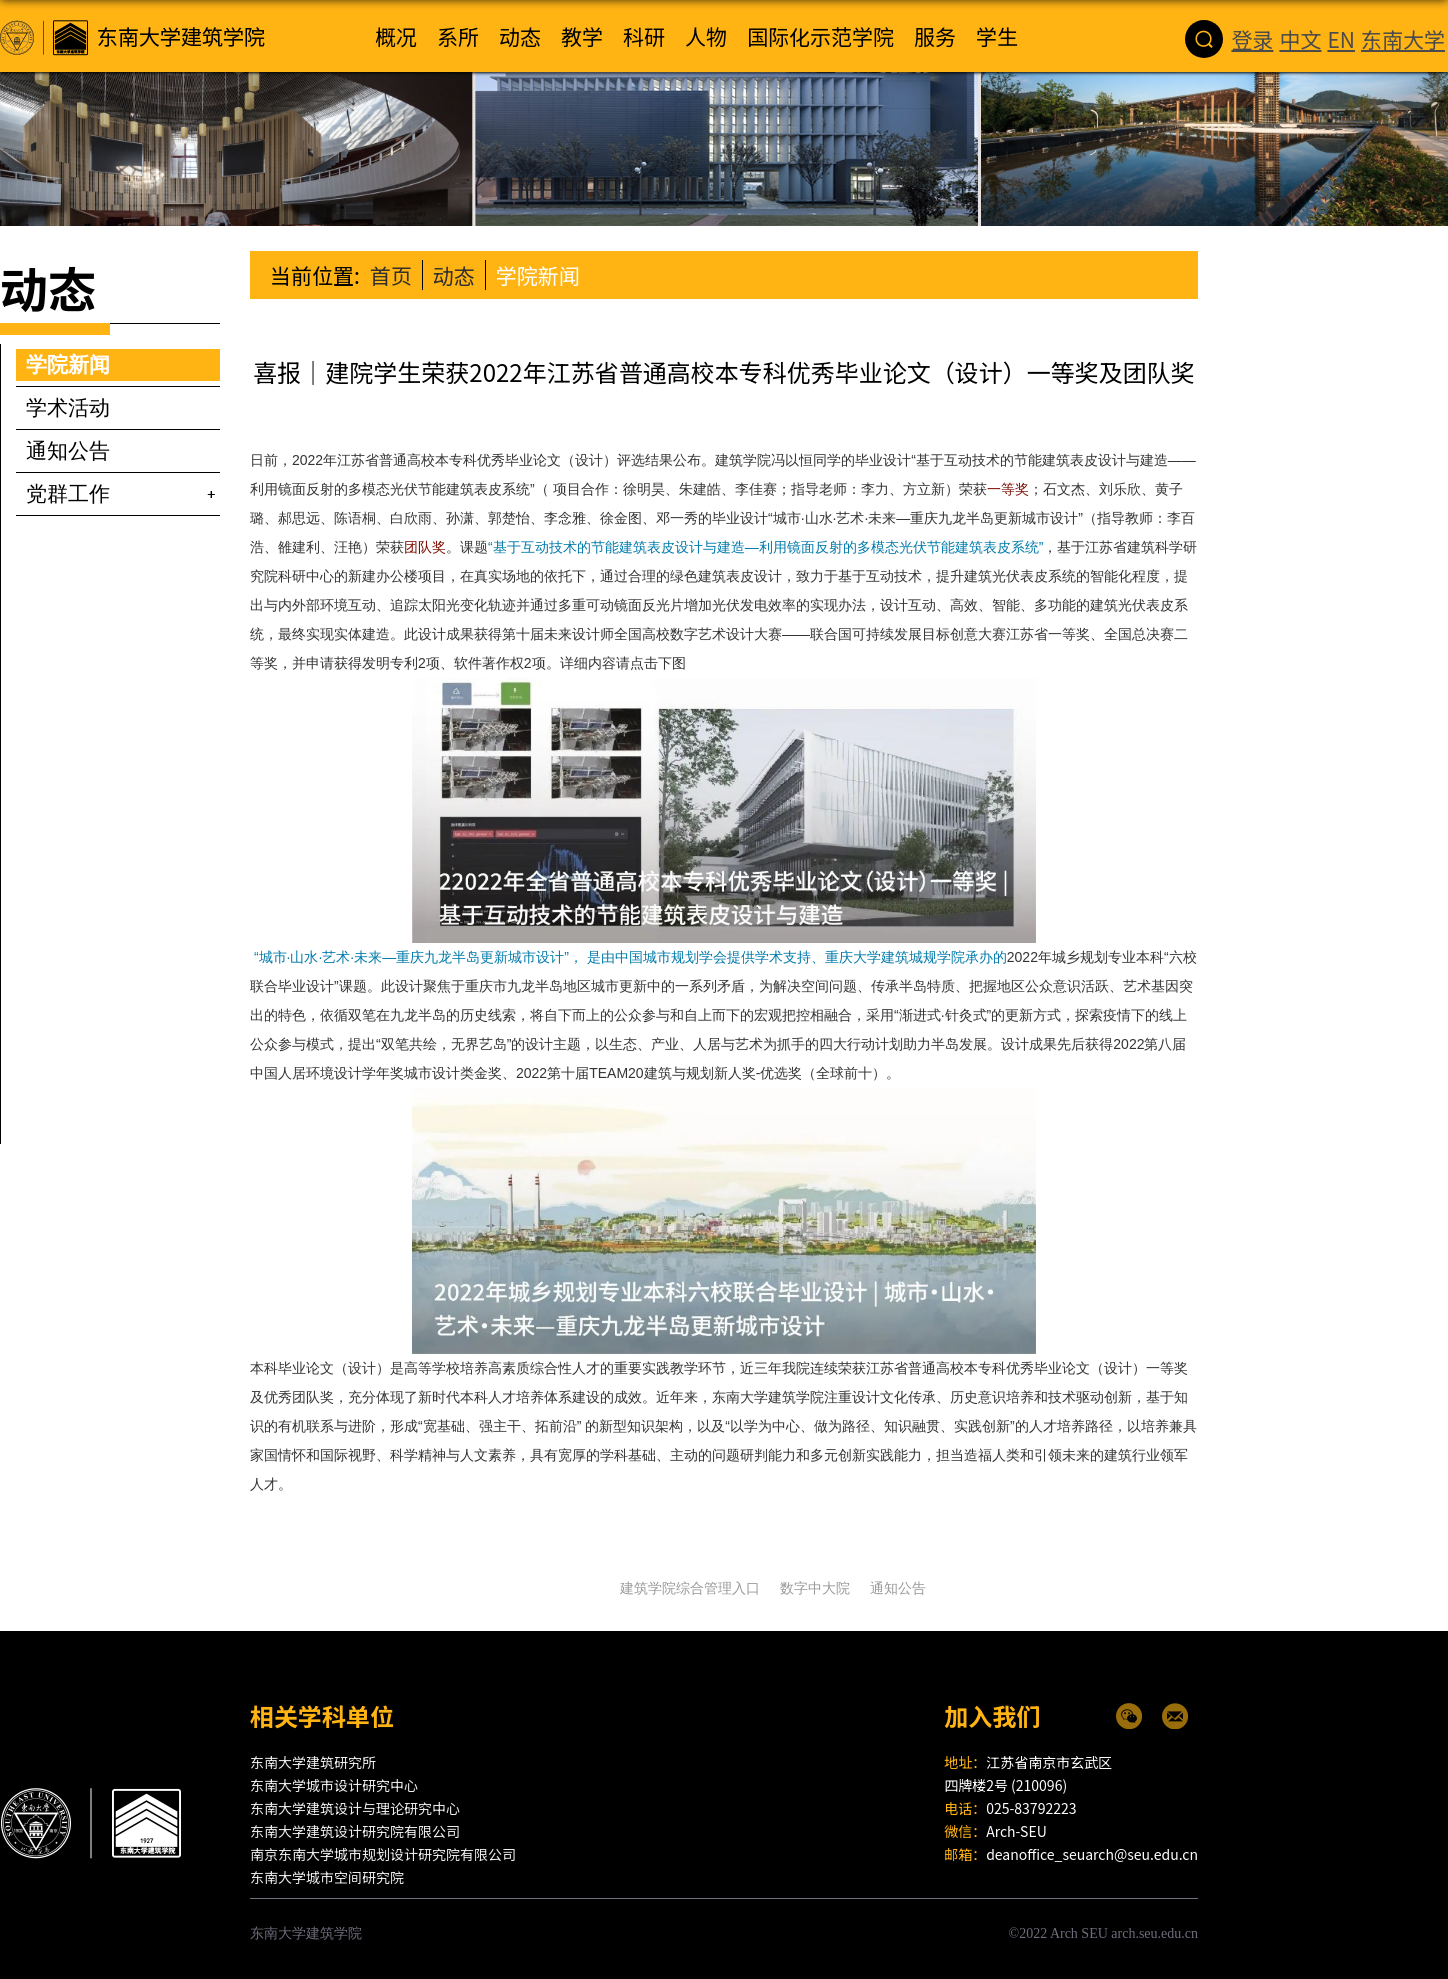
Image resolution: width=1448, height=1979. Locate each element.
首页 (391, 275)
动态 (454, 275)
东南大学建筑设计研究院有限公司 (355, 1831)
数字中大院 (815, 1588)
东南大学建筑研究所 (313, 1762)
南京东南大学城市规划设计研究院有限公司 (383, 1854)
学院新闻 (538, 275)
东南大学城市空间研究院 (327, 1877)
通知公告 (898, 1588)
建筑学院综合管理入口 (690, 1588)
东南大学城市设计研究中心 (334, 1785)
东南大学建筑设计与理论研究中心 (355, 1808)
